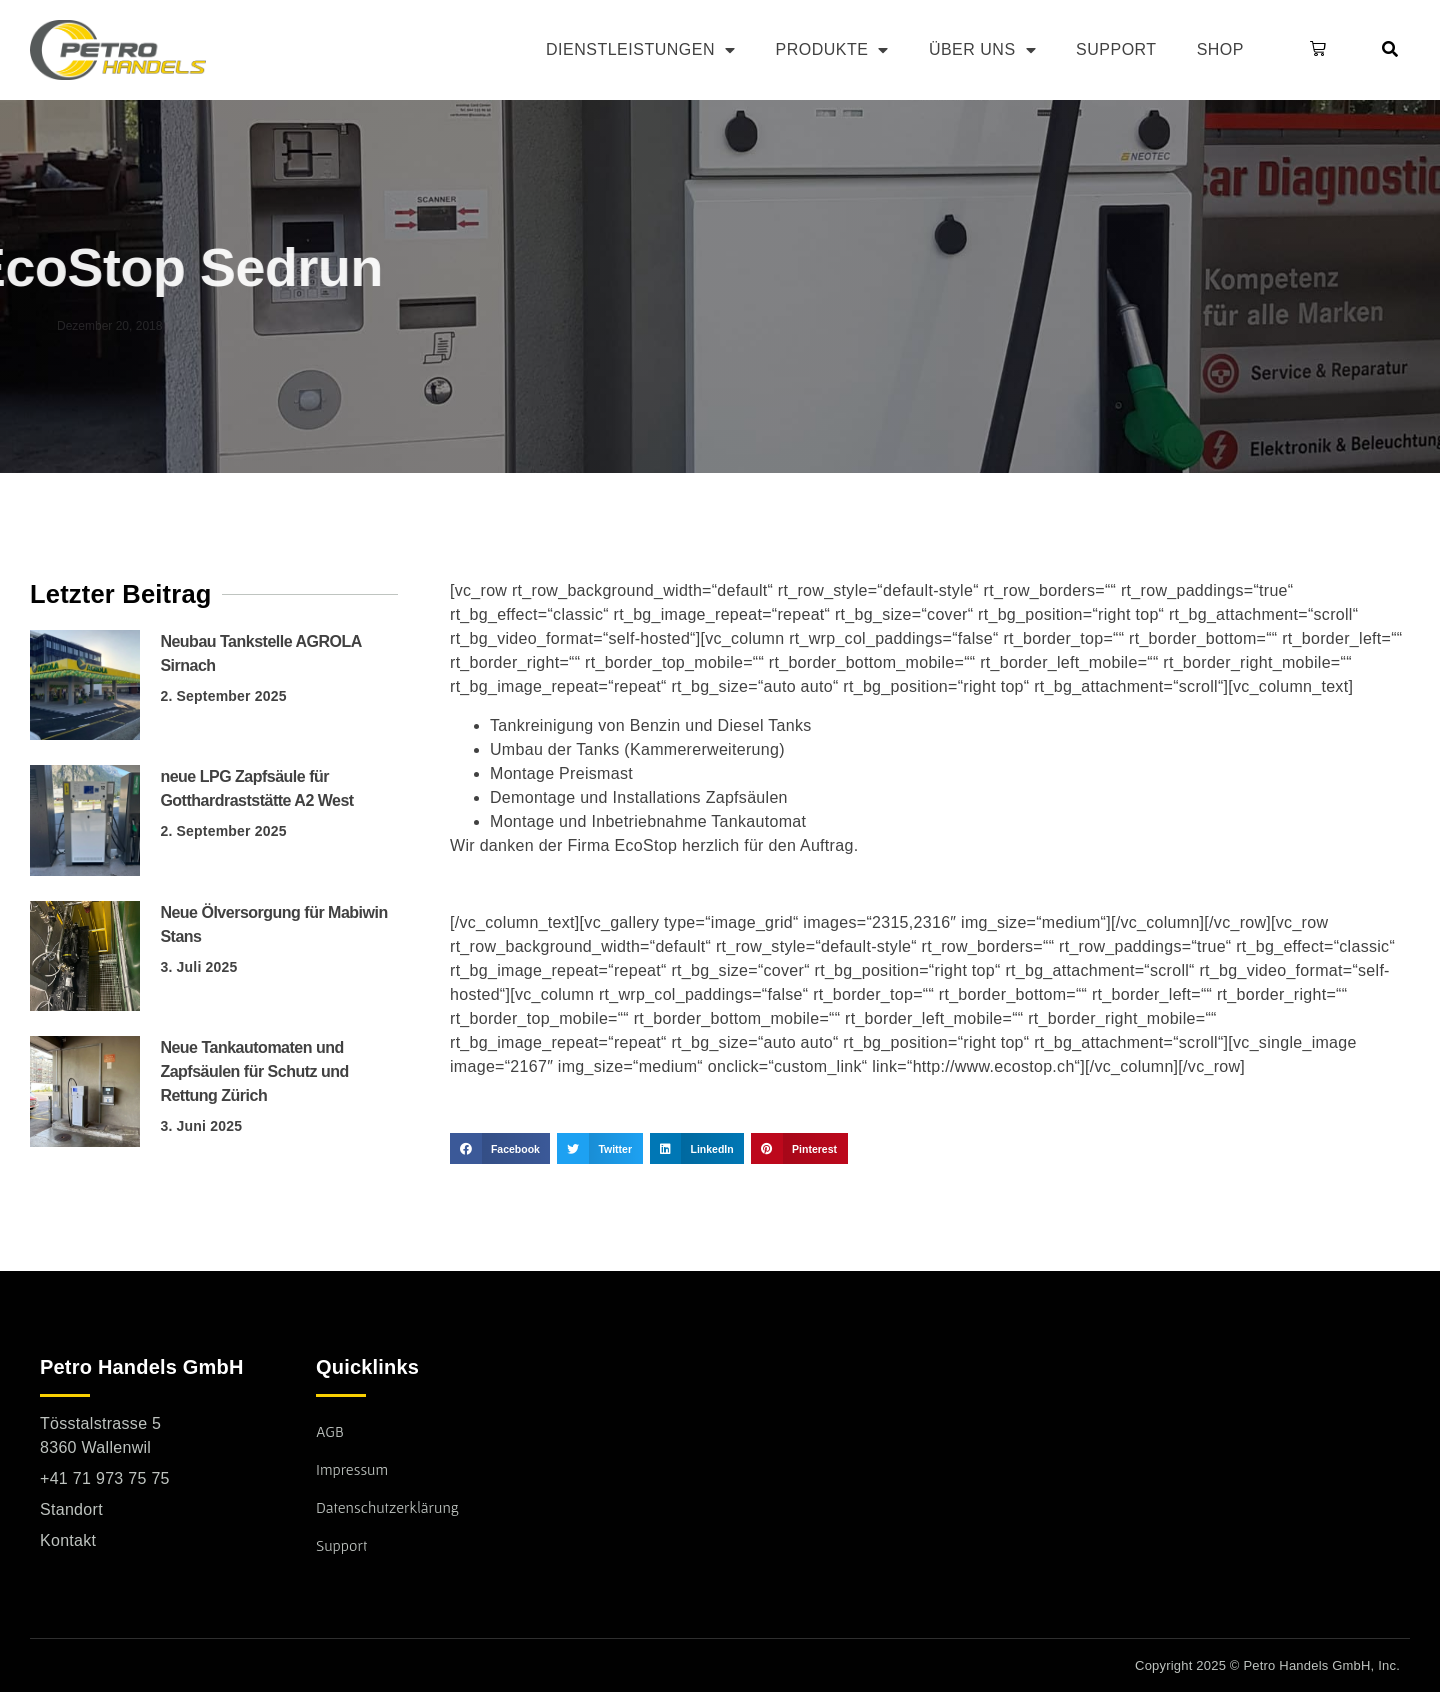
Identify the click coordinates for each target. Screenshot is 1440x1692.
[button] (1314, 50)
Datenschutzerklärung (387, 1507)
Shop (1220, 49)
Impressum (352, 1469)
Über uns (982, 50)
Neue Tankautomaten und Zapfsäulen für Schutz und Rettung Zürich (254, 1071)
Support (1116, 49)
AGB (330, 1431)
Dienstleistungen (640, 50)
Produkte (831, 50)
